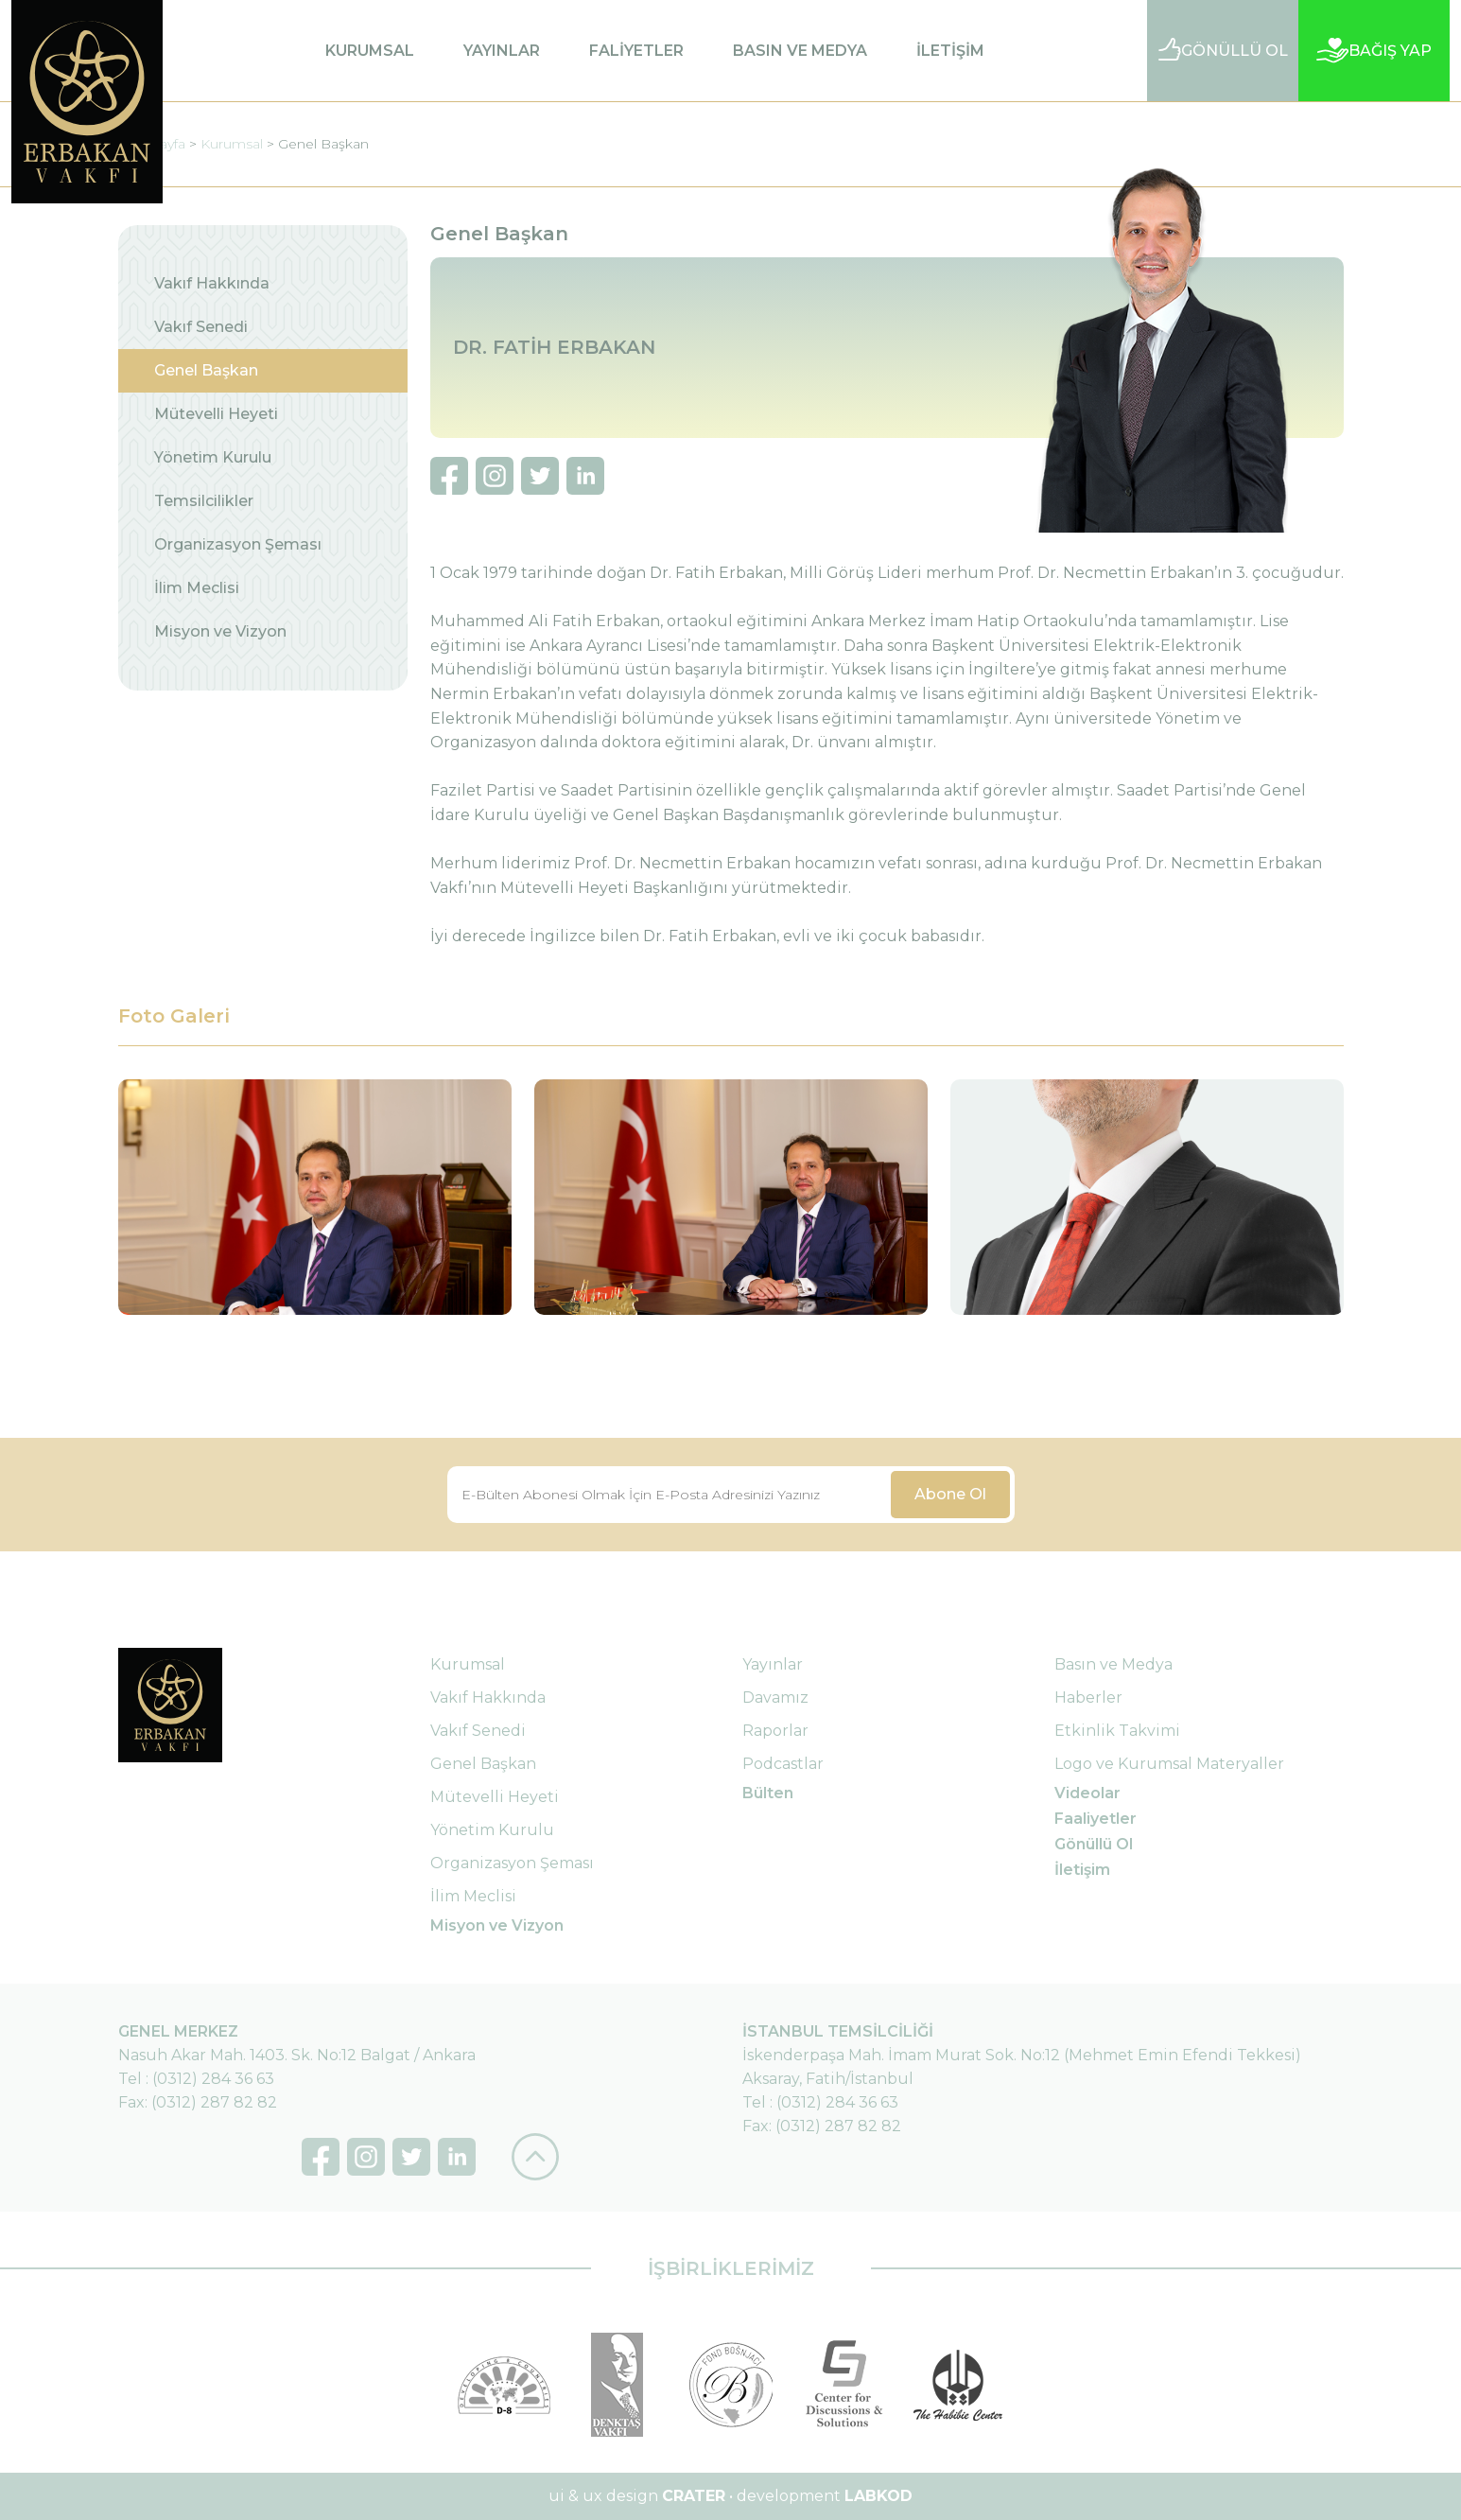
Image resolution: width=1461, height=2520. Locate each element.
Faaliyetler (1095, 1819)
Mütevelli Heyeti (216, 414)
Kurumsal (231, 143)
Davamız (775, 1697)
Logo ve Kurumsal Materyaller (1169, 1764)
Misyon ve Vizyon (220, 631)
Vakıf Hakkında (212, 283)
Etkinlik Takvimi (1117, 1731)
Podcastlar (783, 1764)
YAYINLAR (501, 51)
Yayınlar (772, 1664)
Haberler (1088, 1697)
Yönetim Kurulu (212, 457)
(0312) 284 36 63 (213, 2079)
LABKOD (878, 2496)
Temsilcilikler (203, 501)
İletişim (1082, 1870)
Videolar (1087, 1793)
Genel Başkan (323, 143)
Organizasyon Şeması (238, 544)
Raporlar (775, 1731)
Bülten (767, 1793)
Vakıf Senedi (201, 327)
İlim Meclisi (196, 588)
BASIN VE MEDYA (800, 51)
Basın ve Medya (1113, 1664)
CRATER (693, 2496)
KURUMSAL (369, 51)
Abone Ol (950, 1494)
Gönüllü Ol (1093, 1844)
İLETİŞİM (950, 51)
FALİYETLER (636, 51)
